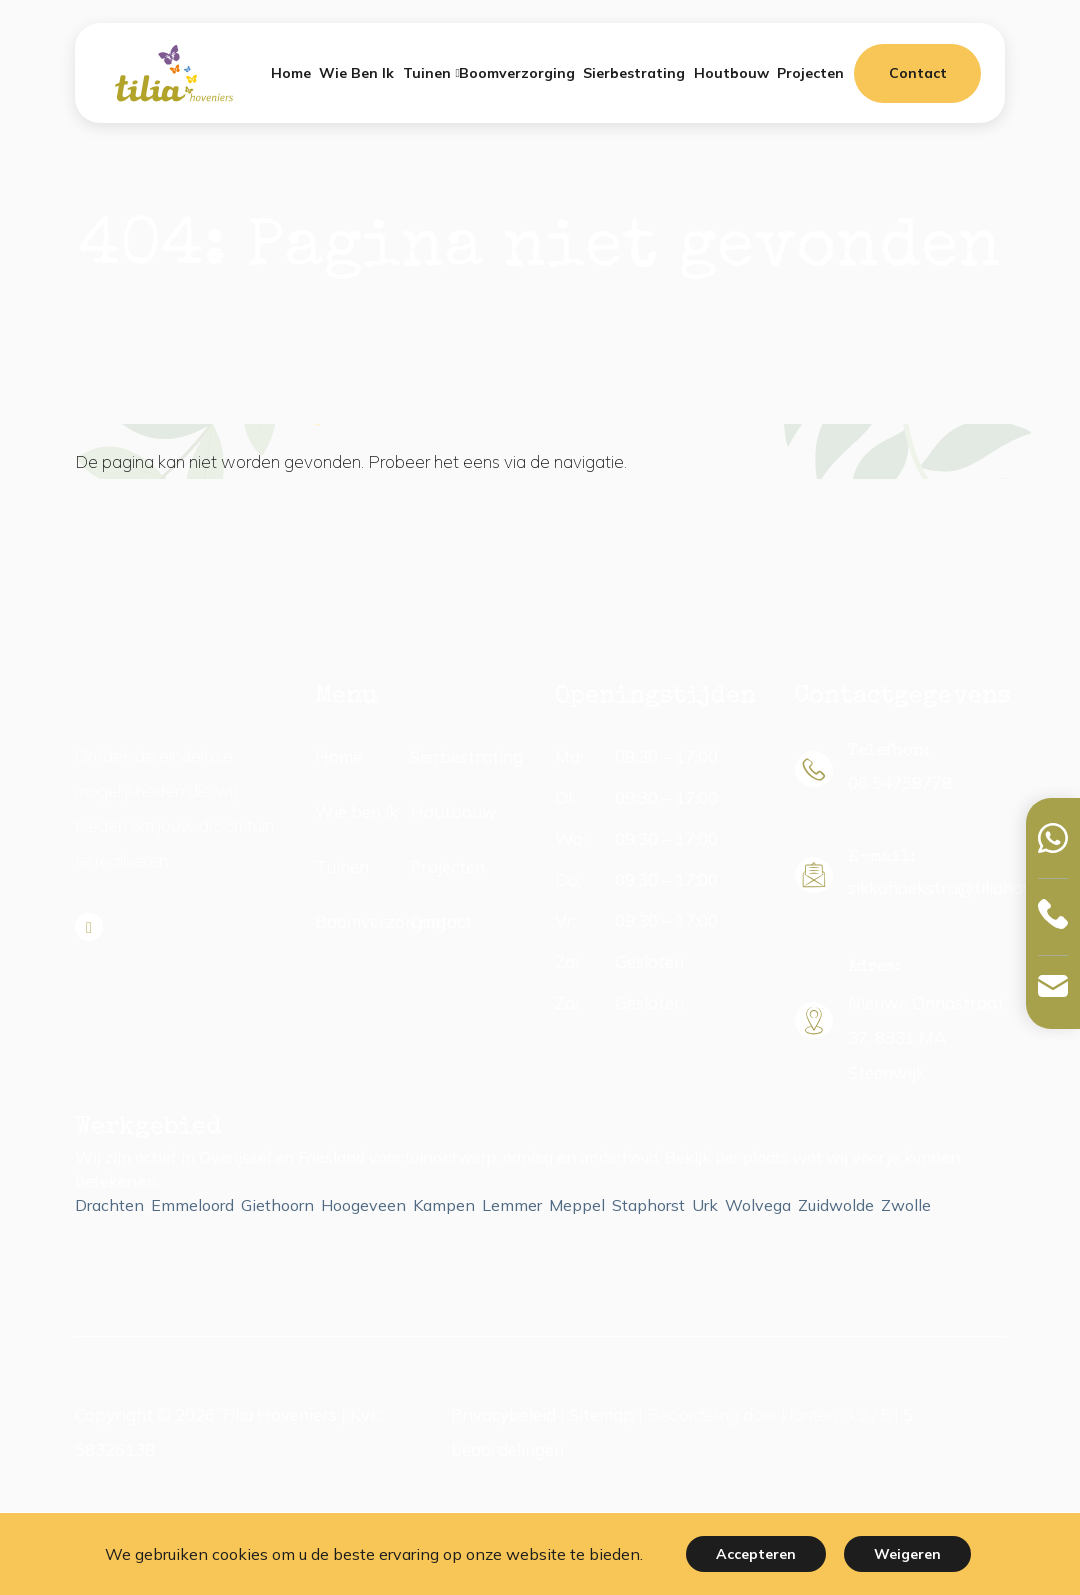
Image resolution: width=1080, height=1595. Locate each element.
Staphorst (648, 1205)
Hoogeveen (363, 1205)
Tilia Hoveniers (278, 1414)
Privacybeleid (503, 1414)
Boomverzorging (380, 921)
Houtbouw (453, 811)
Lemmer (512, 1205)
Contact (918, 73)
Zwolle (906, 1205)
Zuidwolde (836, 1205)
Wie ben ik (356, 811)
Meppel (577, 1205)
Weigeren (907, 1554)
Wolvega (758, 1205)
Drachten (109, 1205)
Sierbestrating (466, 756)
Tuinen (342, 866)
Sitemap (601, 1414)
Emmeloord (192, 1205)
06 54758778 (900, 782)
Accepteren (756, 1554)
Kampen (444, 1205)
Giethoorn (277, 1205)
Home (338, 756)
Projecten (447, 866)
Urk (705, 1205)
